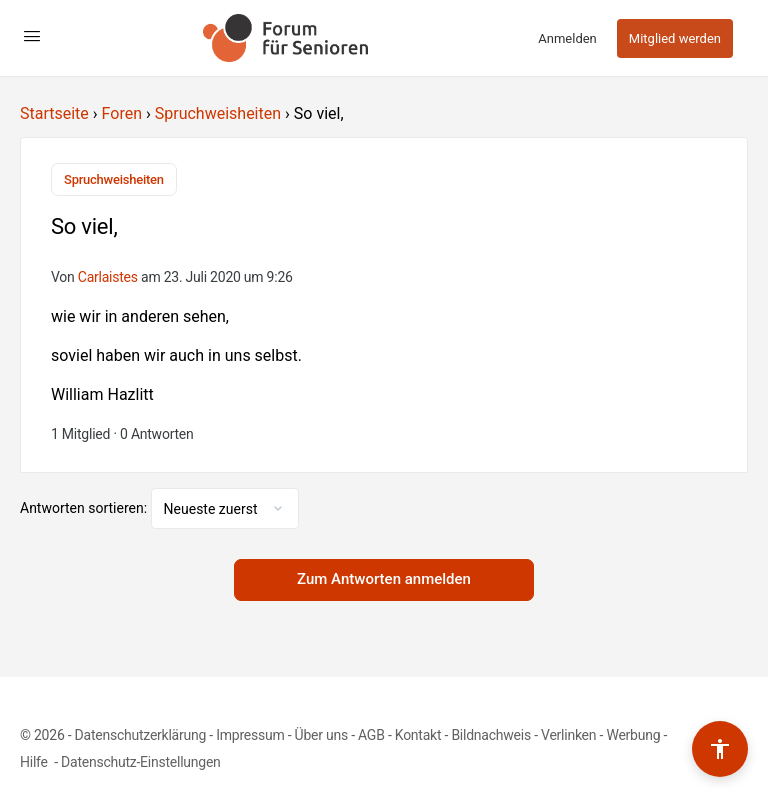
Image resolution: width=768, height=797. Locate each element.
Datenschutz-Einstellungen (141, 762)
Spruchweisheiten (218, 113)
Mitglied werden (675, 38)
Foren (122, 113)
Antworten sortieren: (85, 508)
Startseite (54, 113)
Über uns (321, 735)
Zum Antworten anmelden (384, 579)
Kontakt (418, 735)
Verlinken (568, 735)
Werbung (633, 735)
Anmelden (567, 38)
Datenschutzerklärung (140, 735)
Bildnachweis (491, 735)
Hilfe (35, 762)
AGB (371, 735)
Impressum (250, 735)
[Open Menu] (32, 36)
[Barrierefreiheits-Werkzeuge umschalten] (720, 749)
